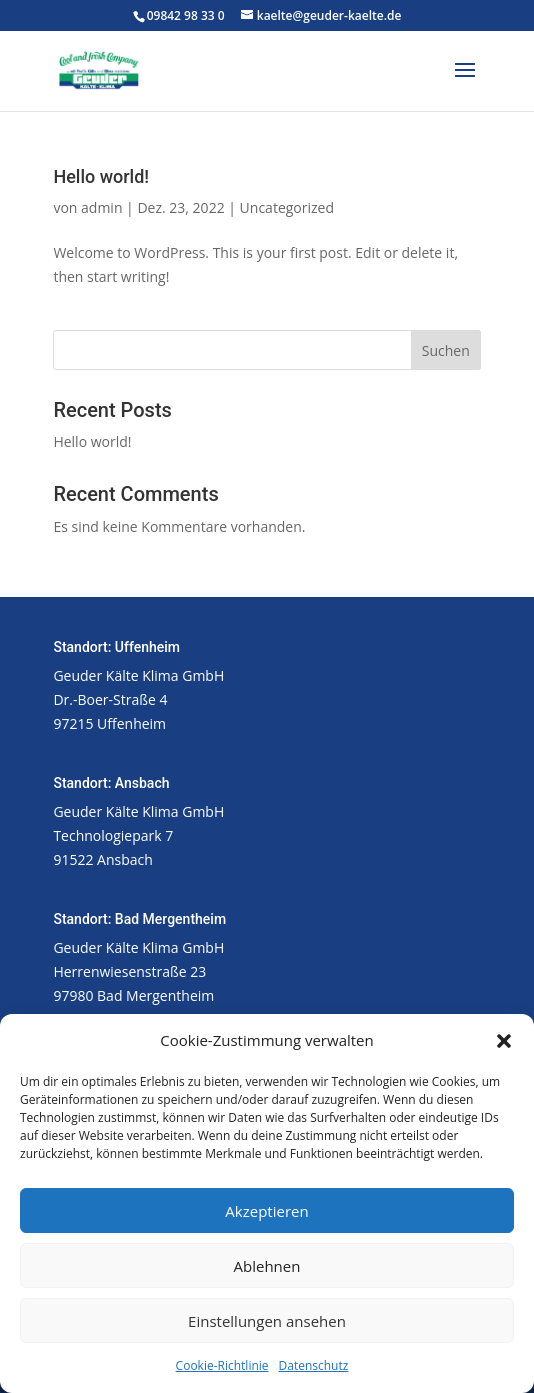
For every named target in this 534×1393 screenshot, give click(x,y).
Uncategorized (287, 207)
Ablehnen (267, 1266)
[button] (504, 1041)
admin (101, 207)
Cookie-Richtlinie (222, 1365)
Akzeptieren (266, 1211)
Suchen (446, 350)
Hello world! (101, 176)
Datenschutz (314, 1365)
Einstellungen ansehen (267, 1321)
